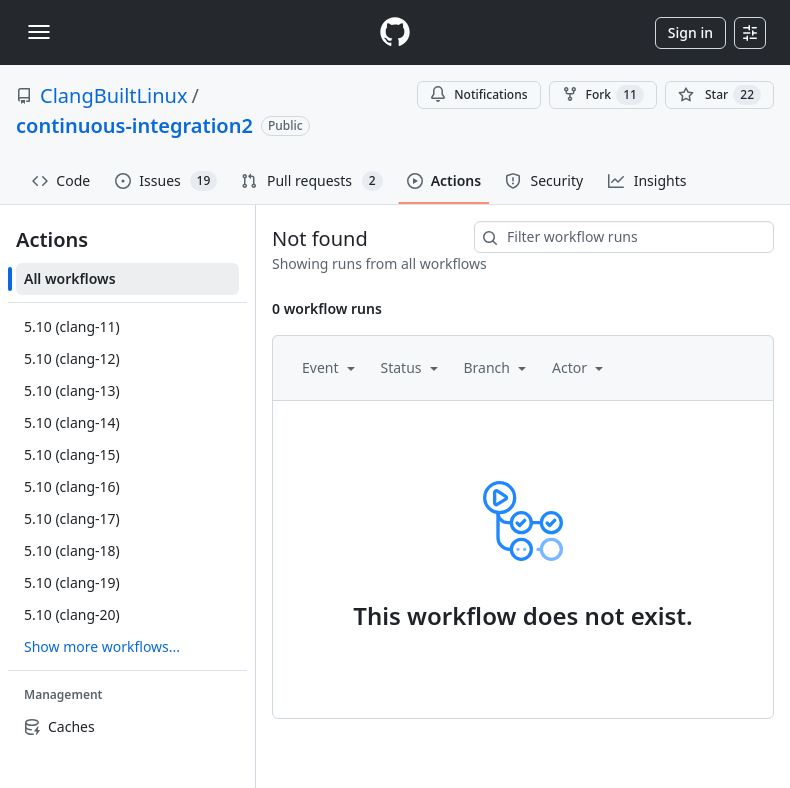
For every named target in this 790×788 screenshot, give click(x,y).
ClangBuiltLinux (114, 95)
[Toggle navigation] (39, 32)
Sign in (690, 32)
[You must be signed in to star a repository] (719, 95)
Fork (603, 95)
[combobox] (624, 237)
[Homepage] (395, 32)
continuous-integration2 (134, 125)
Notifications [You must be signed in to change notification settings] (478, 94)
